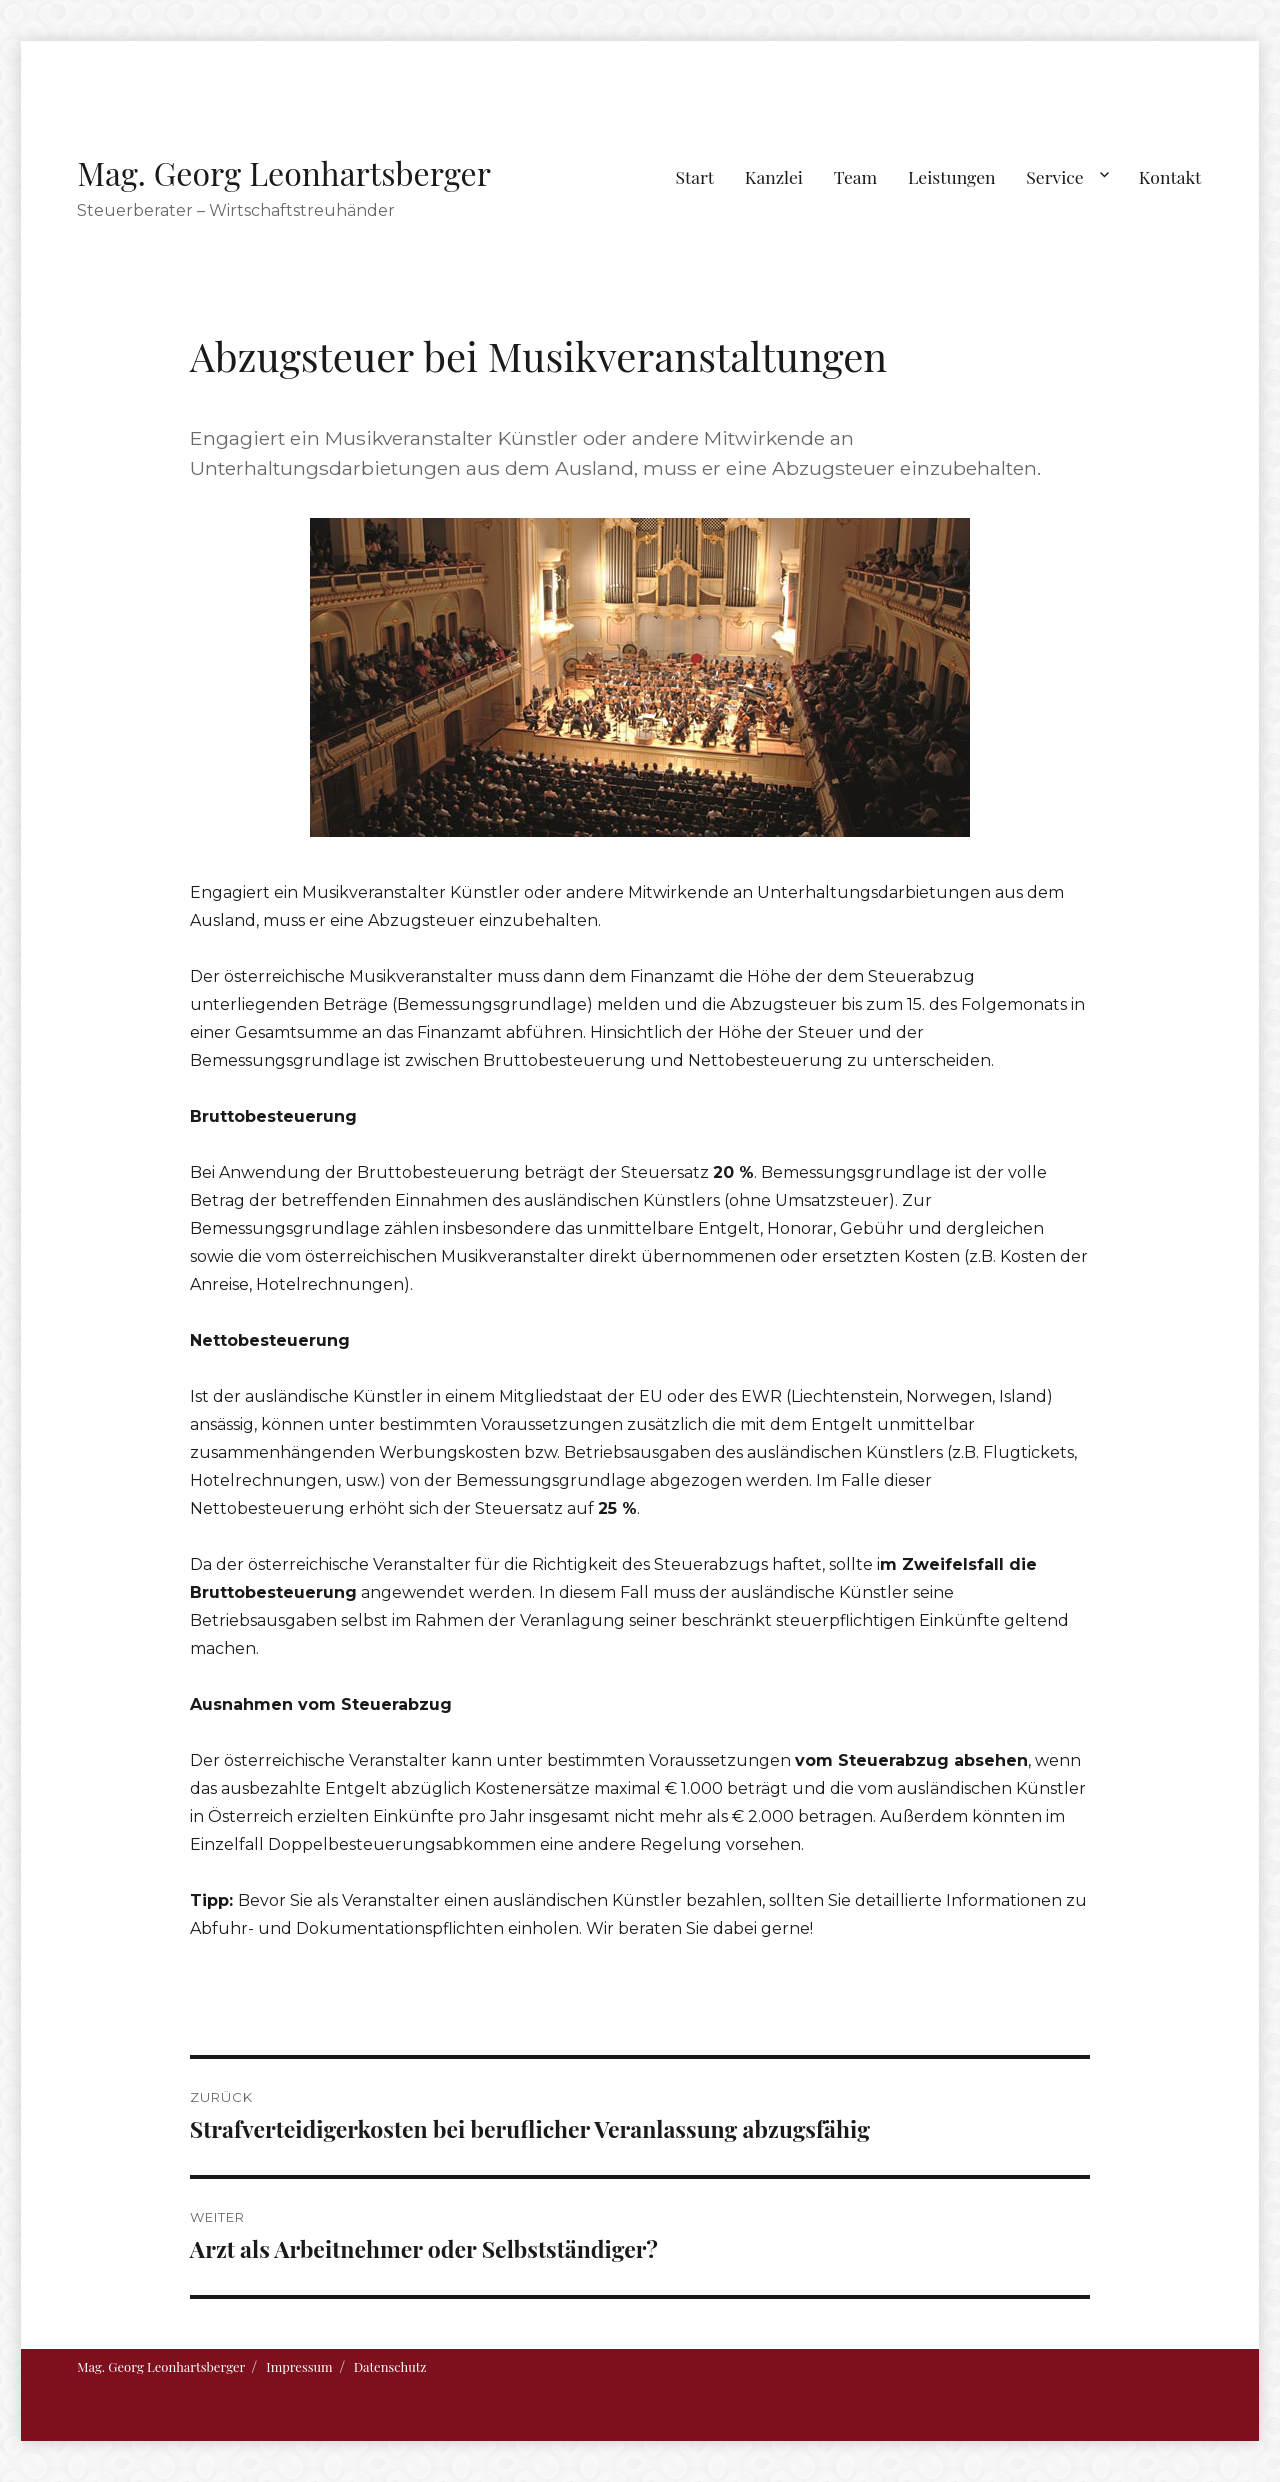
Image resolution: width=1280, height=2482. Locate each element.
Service (1054, 176)
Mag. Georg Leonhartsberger (284, 172)
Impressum (299, 2366)
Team (855, 176)
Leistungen (952, 176)
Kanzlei (774, 176)
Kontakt (1170, 176)
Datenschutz (390, 2366)
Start (695, 176)
